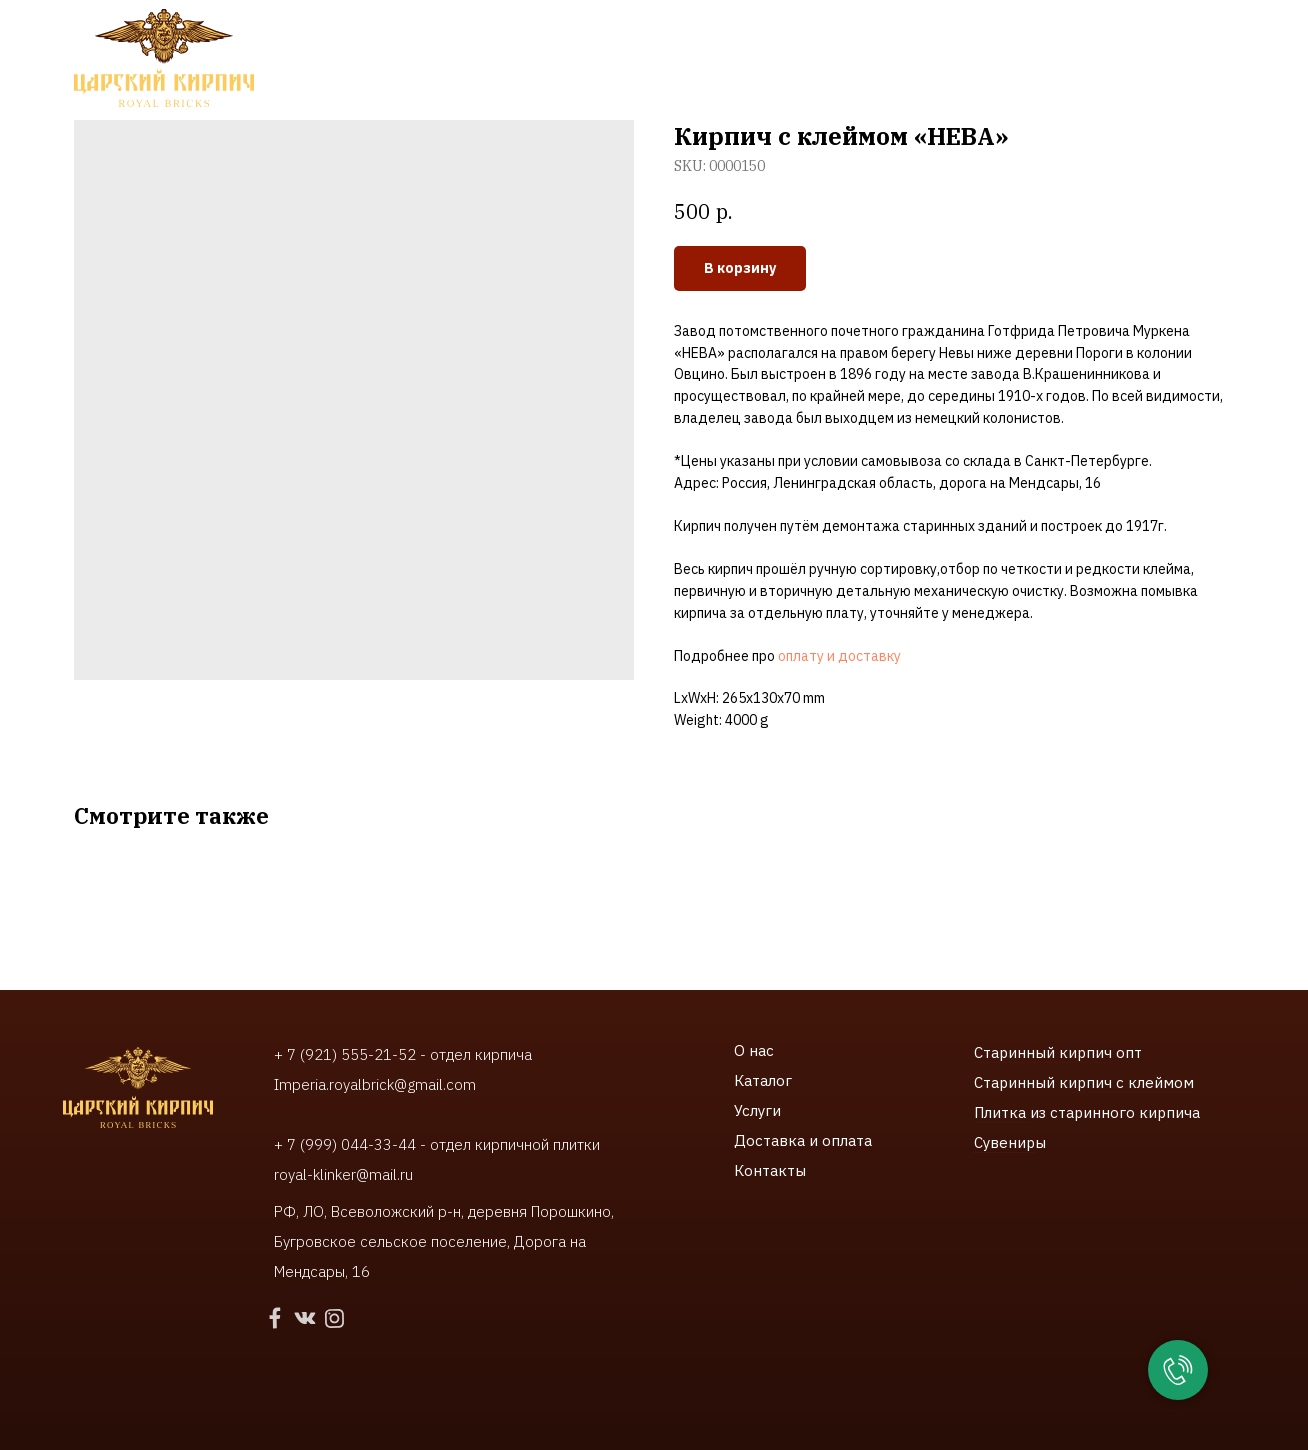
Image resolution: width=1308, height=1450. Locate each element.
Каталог (763, 1080)
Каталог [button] (332, 60)
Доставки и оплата (701, 60)
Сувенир (1004, 1142)
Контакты (836, 60)
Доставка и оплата (803, 1140)
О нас (754, 1050)
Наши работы (553, 60)
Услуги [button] (433, 60)
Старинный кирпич (1043, 1052)
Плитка (1002, 1112)
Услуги (757, 1110)
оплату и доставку (839, 656)
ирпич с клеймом (1131, 1082)
